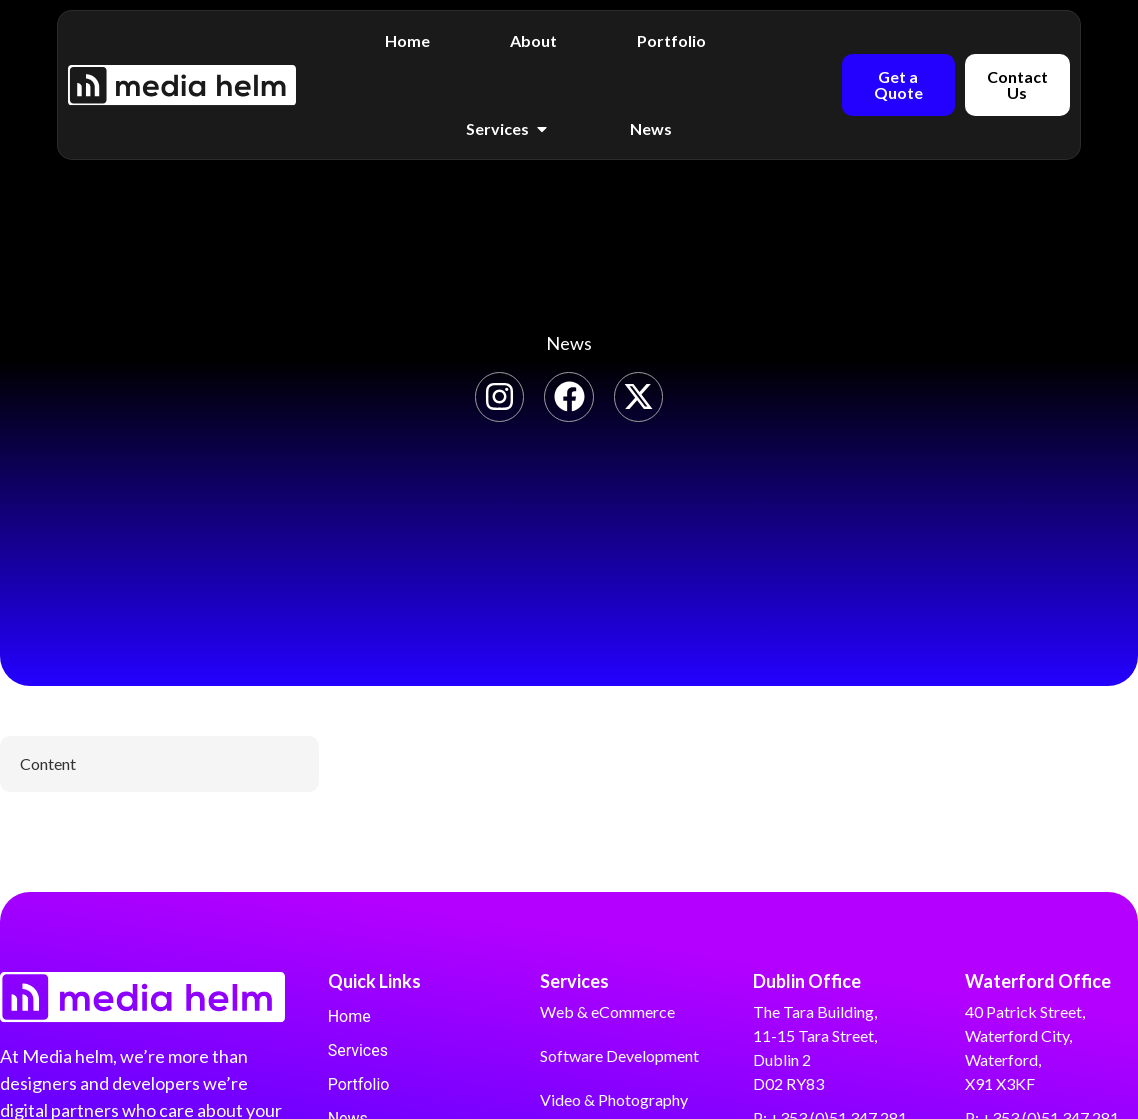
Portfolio (359, 1084)
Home (349, 1016)
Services (358, 1050)
